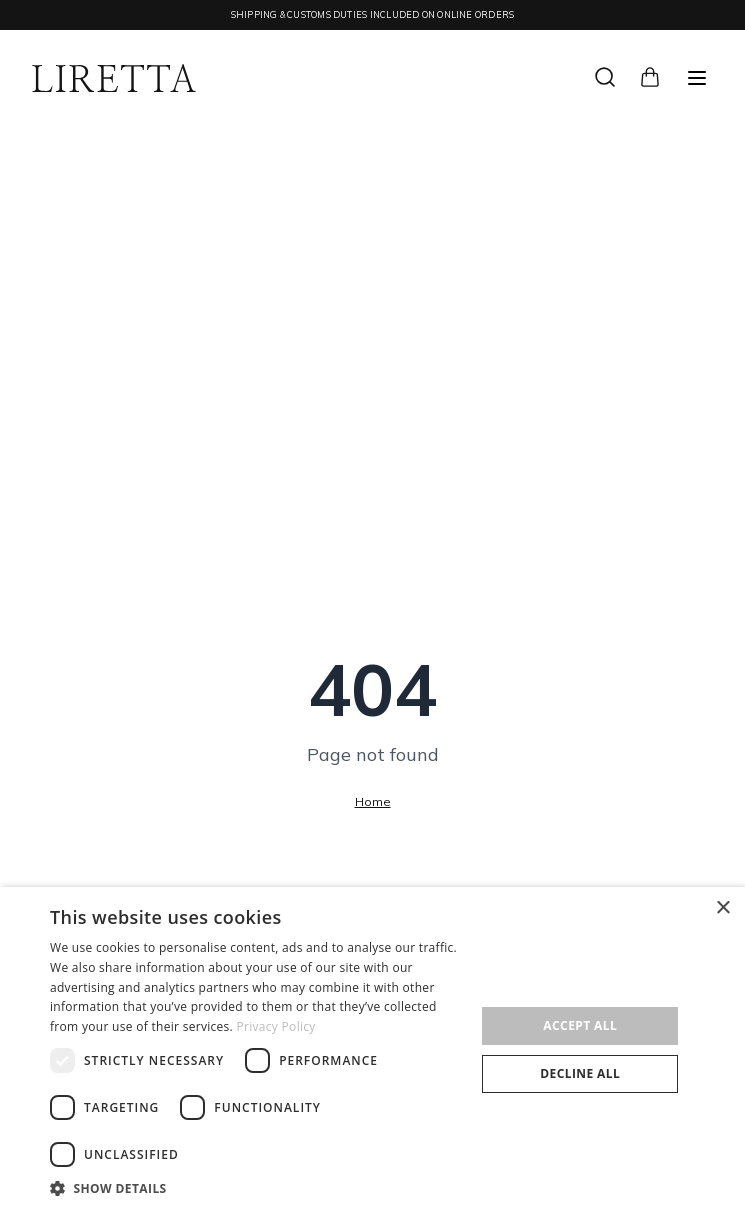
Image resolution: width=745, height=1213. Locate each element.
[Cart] (650, 75)
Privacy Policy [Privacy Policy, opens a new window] (276, 1026)
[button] (256, 1188)
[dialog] (372, 1050)
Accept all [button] (580, 1025)
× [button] (722, 908)
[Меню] (697, 78)
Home (373, 801)
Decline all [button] (580, 1073)
